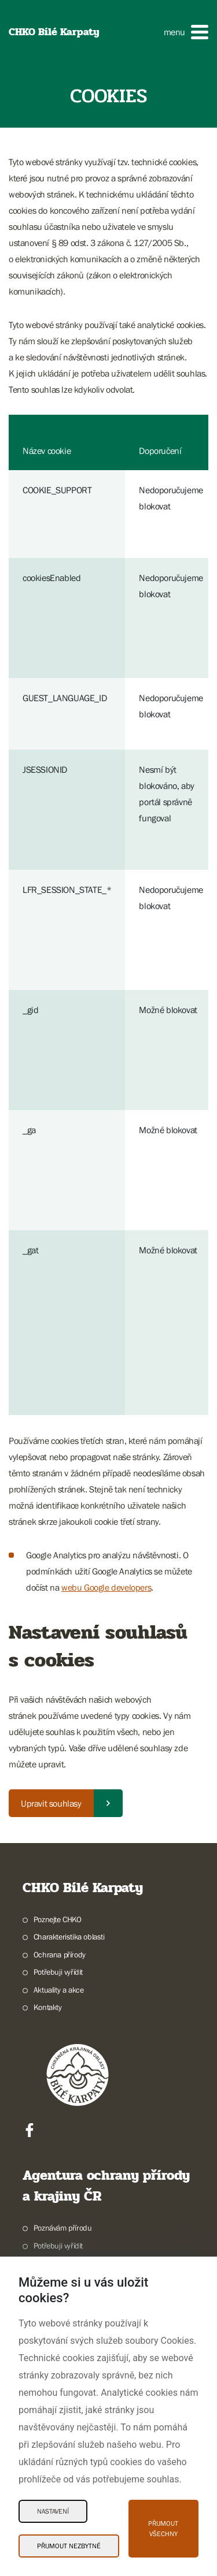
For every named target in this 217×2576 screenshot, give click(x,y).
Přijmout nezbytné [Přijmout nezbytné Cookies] (69, 2546)
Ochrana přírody (60, 1954)
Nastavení (53, 2511)
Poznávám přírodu (63, 2227)
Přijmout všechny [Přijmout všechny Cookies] (163, 2528)
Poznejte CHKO (58, 1919)
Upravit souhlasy (51, 1803)
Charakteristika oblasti (69, 1936)
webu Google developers (106, 1587)
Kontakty (48, 2007)
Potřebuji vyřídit (58, 1971)
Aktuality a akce (59, 1989)
